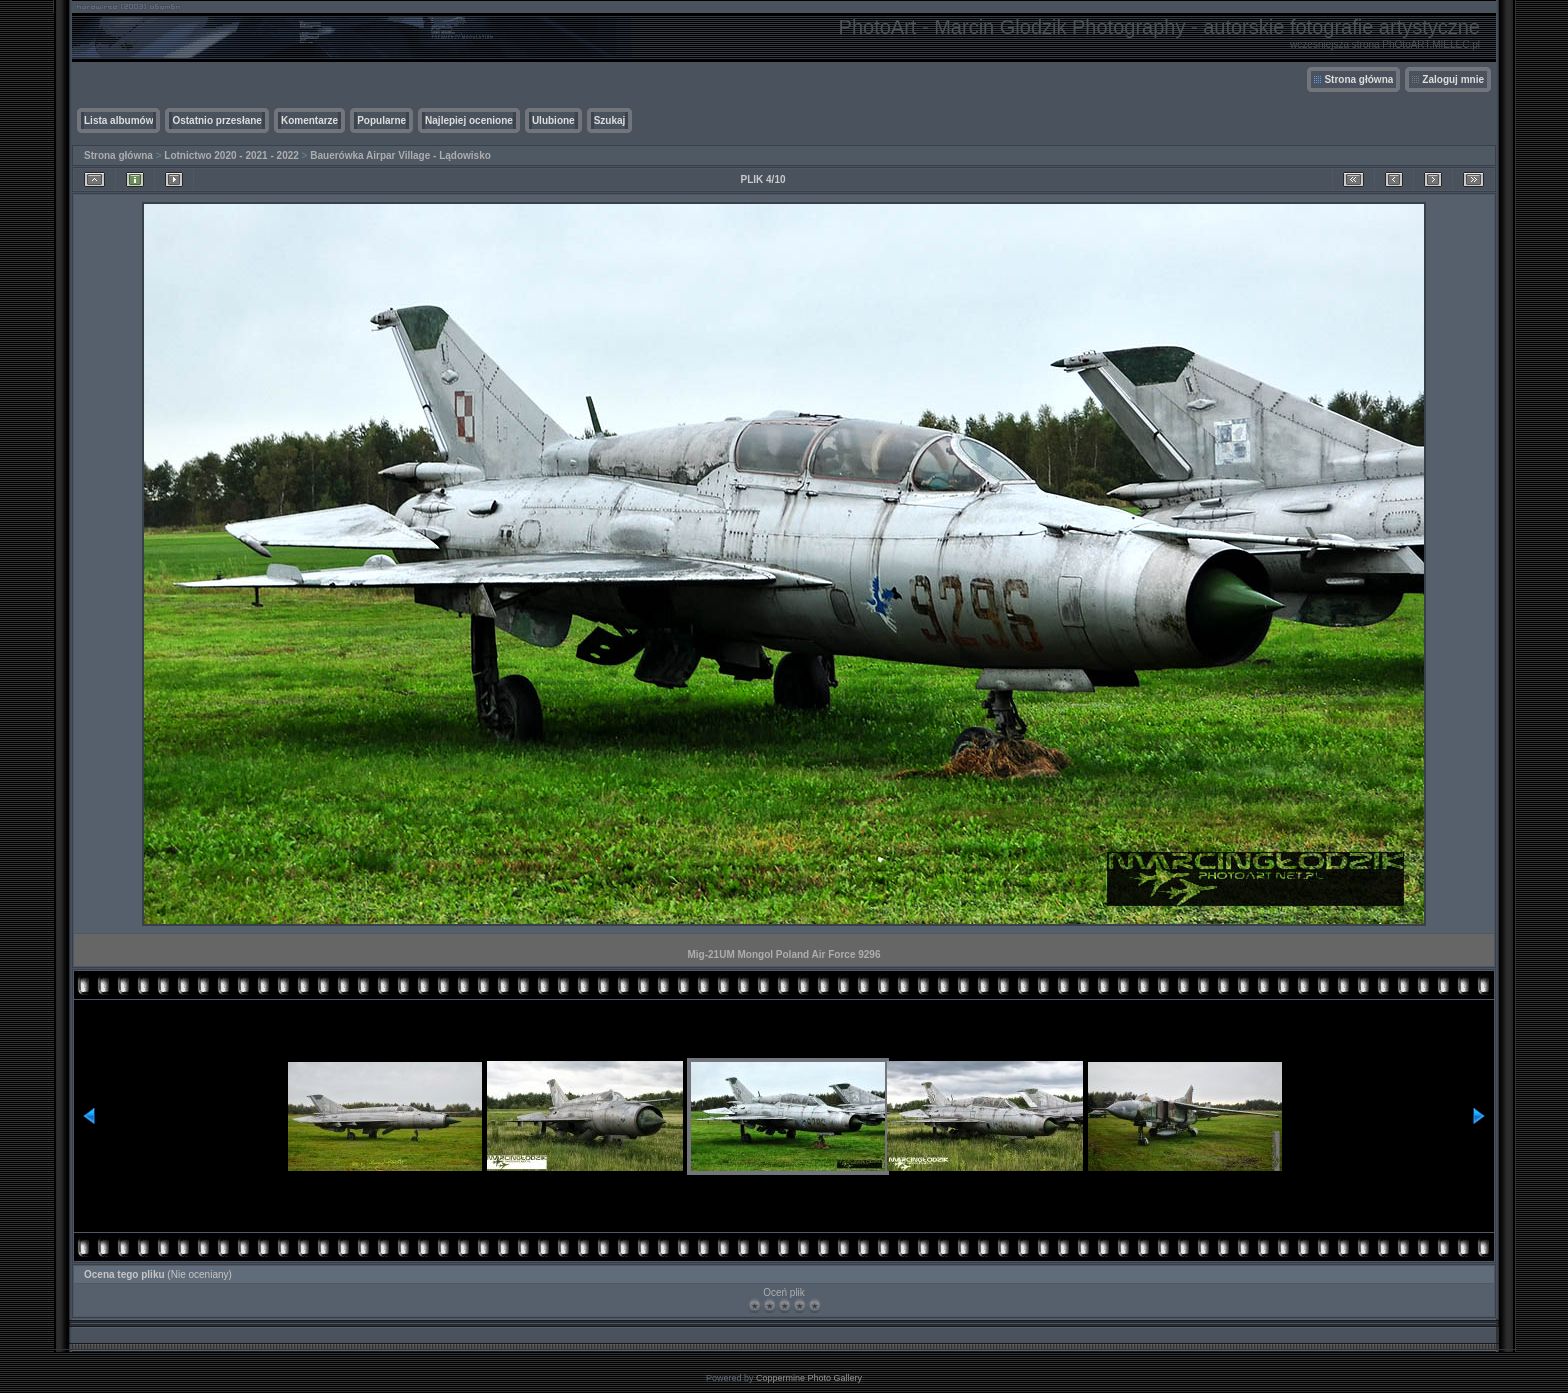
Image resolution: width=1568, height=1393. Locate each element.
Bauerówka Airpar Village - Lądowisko (400, 155)
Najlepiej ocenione (469, 120)
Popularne (381, 120)
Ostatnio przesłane (216, 120)
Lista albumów (118, 120)
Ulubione (553, 120)
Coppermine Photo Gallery (809, 1378)
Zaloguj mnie (1453, 79)
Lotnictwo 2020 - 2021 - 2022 (231, 155)
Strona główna (1358, 79)
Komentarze (309, 120)
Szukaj (610, 120)
